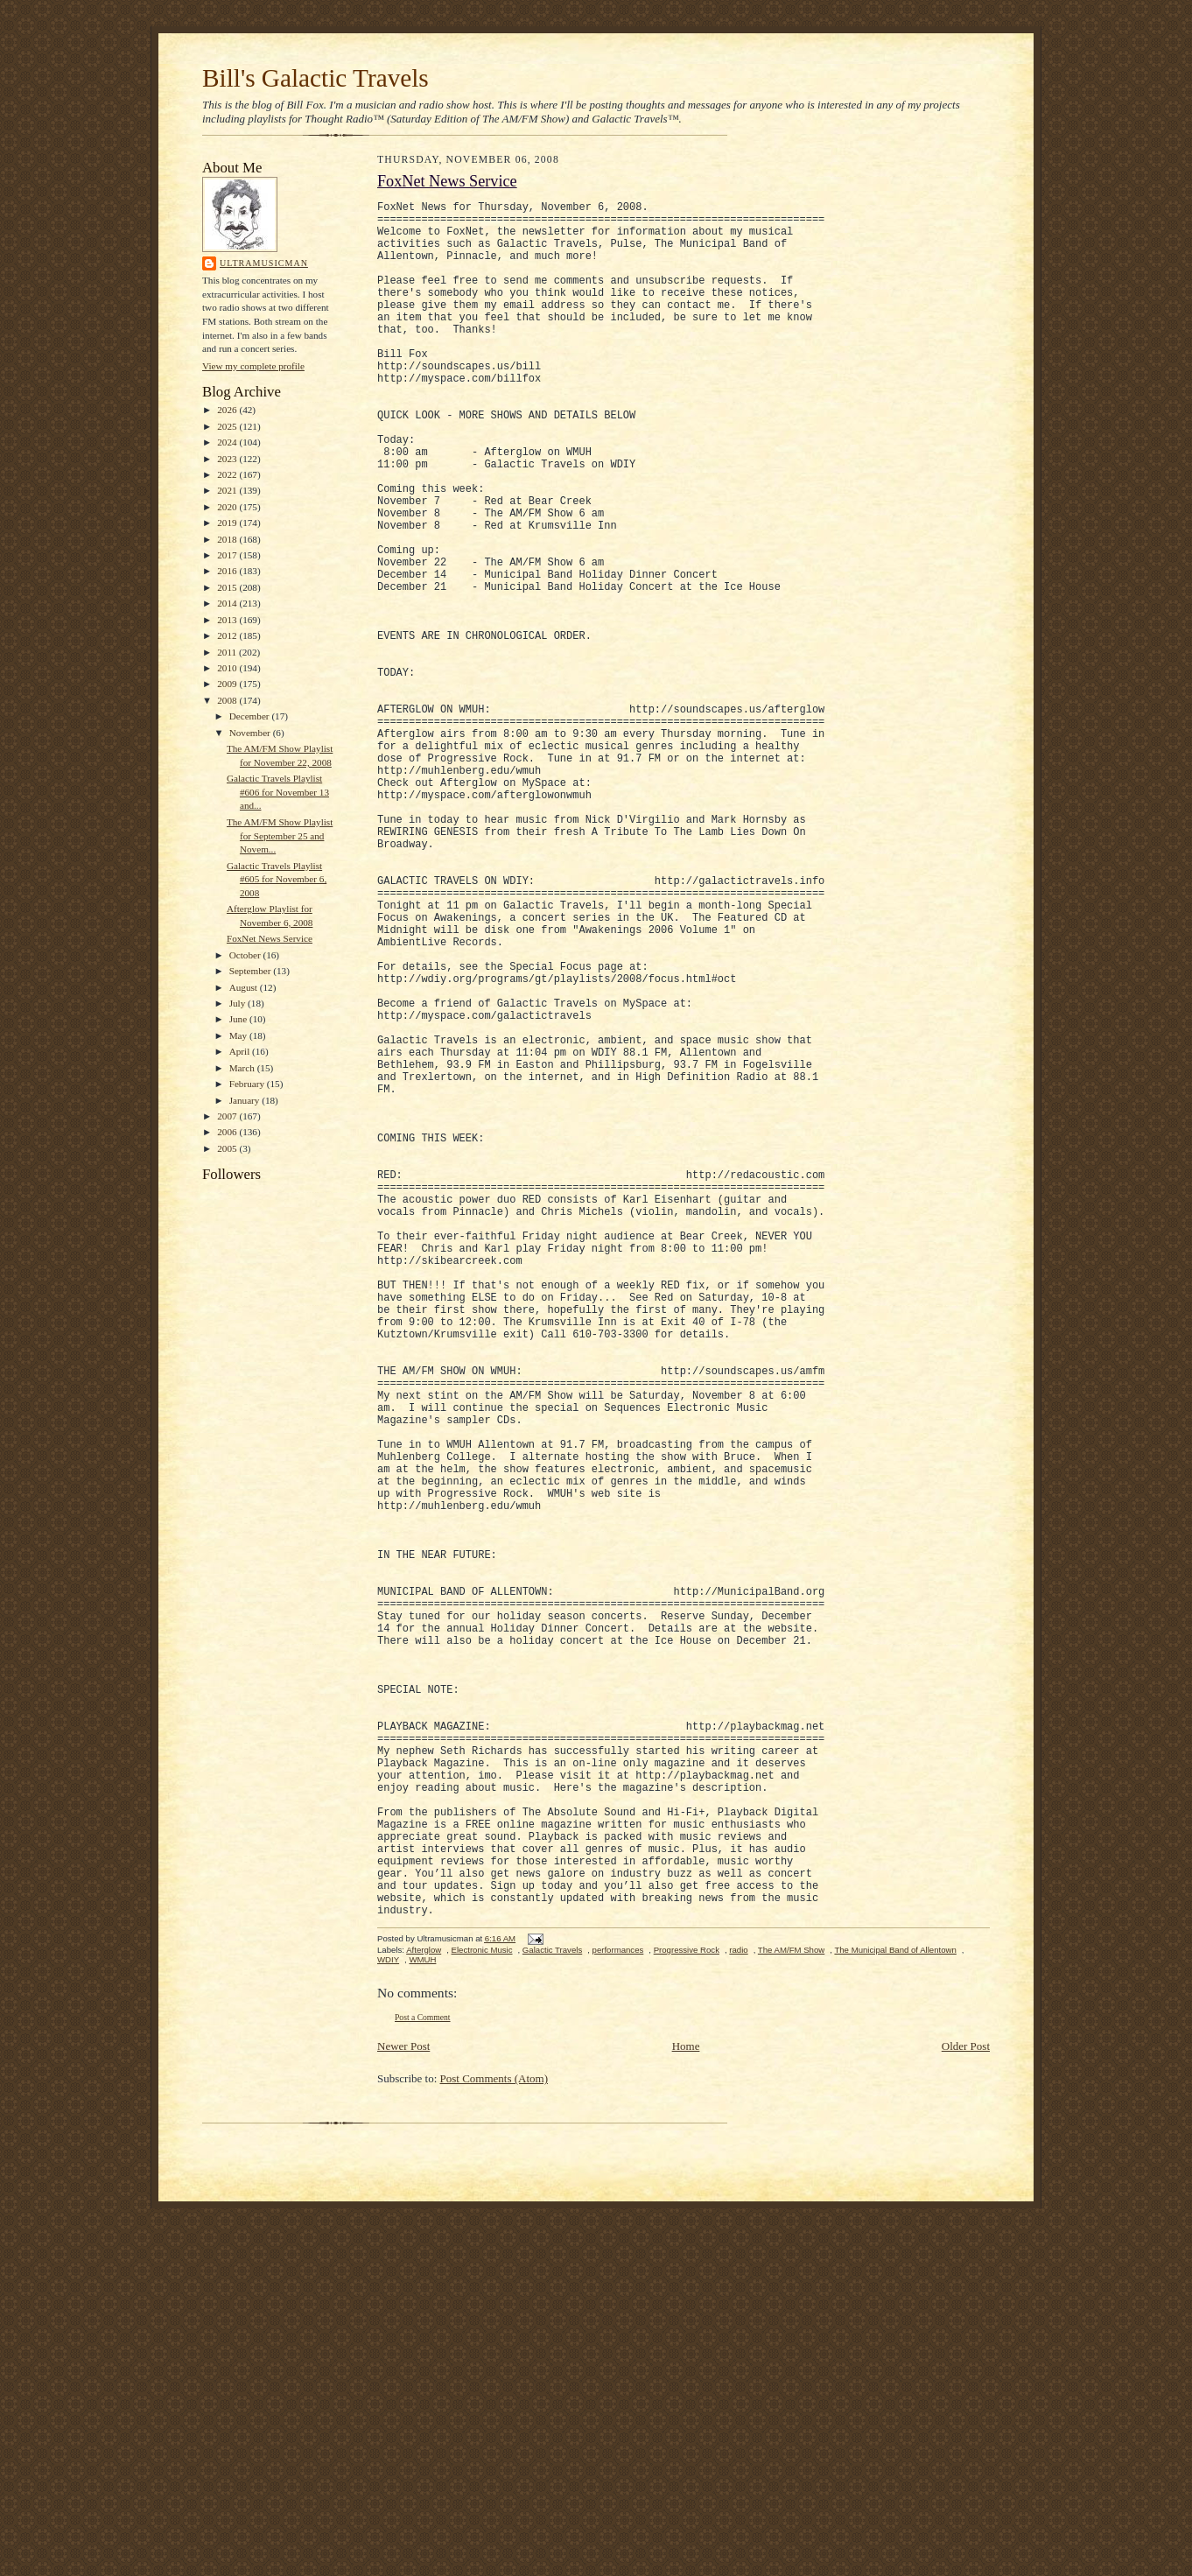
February (248, 1083)
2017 (228, 555)
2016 (228, 570)
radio (738, 2317)
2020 (228, 507)
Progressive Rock (686, 2317)
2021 (228, 490)
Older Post (966, 2413)
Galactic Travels (552, 2317)
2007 (228, 1116)
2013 (228, 619)
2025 (228, 426)
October (246, 955)
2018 (228, 539)
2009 (228, 683)
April (240, 1051)
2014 (228, 603)
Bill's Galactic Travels (315, 78)
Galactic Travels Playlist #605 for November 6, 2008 (276, 879)
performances (618, 2317)
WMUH (422, 2327)
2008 (228, 700)
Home (686, 2413)
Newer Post (403, 2413)
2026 (228, 409)
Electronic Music (482, 2317)
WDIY (388, 2327)
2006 (228, 1132)
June (239, 1019)
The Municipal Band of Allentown (895, 2317)
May (239, 1035)
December (250, 716)
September (251, 970)
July (238, 1003)
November (251, 732)
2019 (228, 522)
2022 (228, 474)
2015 (228, 587)
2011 (228, 652)
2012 (228, 635)
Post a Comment (423, 2385)
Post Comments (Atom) (494, 2446)
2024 (228, 442)
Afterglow (423, 2317)
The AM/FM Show (791, 2317)
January (246, 1100)
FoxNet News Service (269, 938)
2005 (228, 1148)
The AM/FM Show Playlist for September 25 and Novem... (280, 835)
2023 (228, 458)
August (244, 987)
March (243, 1068)
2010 (228, 668)
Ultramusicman (264, 263)
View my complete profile (253, 366)
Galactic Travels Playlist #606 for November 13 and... (278, 792)
